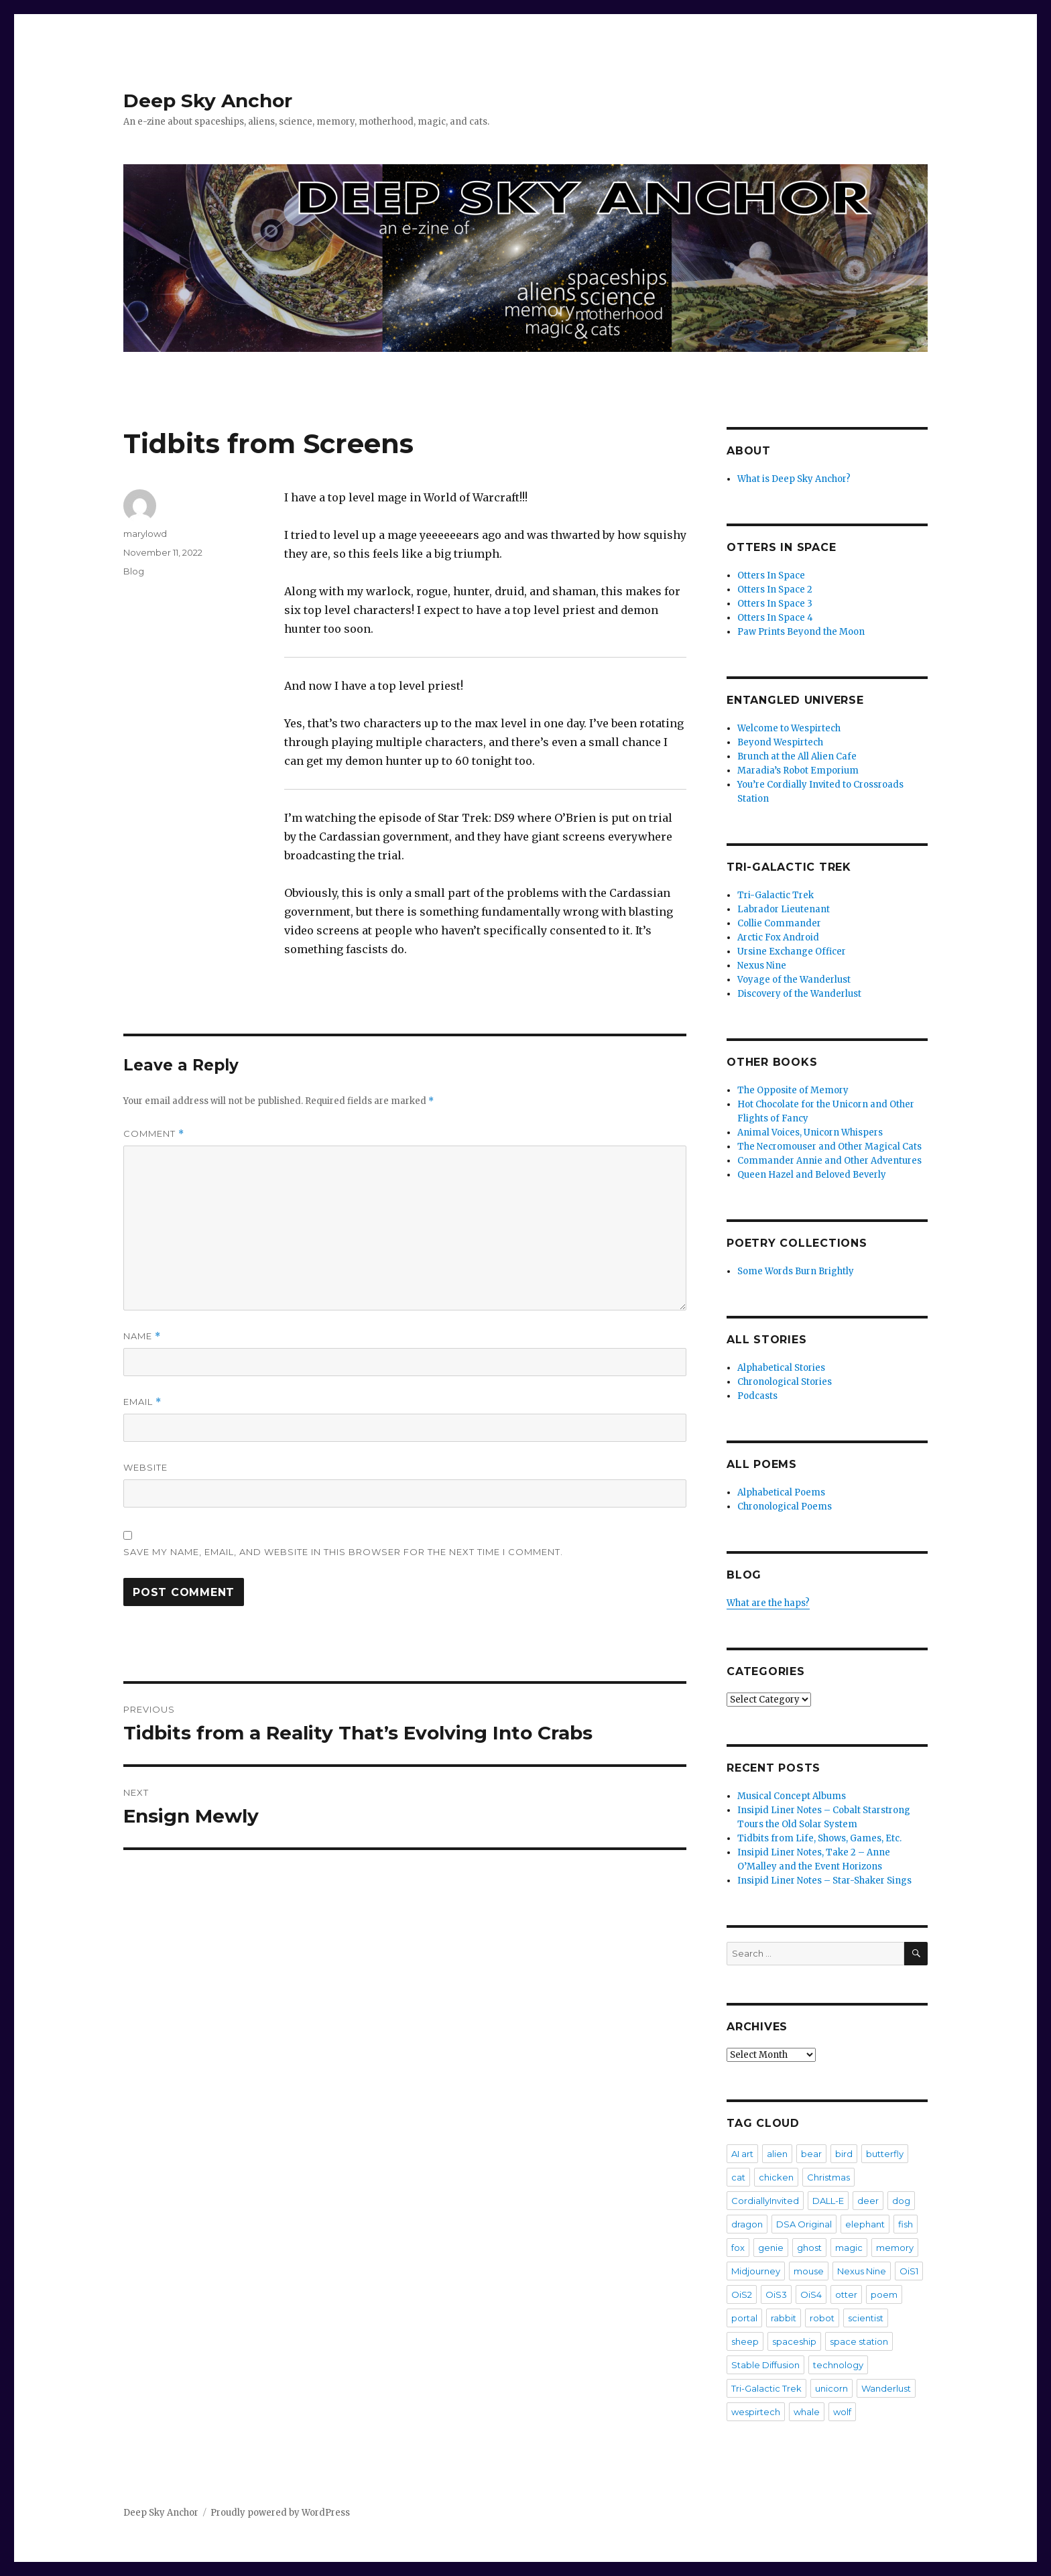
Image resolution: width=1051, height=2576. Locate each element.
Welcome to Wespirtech (789, 728)
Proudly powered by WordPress (280, 2512)
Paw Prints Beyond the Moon (801, 631)
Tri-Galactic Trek (775, 895)
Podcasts (757, 1396)
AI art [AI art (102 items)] (742, 2153)
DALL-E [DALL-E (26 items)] (828, 2200)
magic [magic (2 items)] (849, 2247)
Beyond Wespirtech (780, 742)
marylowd (145, 533)
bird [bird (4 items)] (844, 2153)
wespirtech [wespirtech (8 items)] (755, 2411)
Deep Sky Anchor (207, 100)
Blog (133, 571)
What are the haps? (768, 1603)
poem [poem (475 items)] (884, 2294)
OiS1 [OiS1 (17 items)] (909, 2271)
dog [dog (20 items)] (901, 2200)
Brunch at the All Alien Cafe (797, 756)
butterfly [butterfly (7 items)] (885, 2153)
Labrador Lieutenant (783, 909)
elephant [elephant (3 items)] (865, 2224)
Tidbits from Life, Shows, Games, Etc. (819, 1838)
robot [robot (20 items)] (822, 2318)
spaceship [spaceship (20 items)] (794, 2341)
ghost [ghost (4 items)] (809, 2247)
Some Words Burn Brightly (795, 1271)
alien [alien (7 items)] (777, 2153)
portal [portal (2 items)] (744, 2318)
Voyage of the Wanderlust (794, 979)
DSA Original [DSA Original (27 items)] (804, 2224)
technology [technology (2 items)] (838, 2364)
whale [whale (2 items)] (807, 2411)
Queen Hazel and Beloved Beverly (811, 1174)
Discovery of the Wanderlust (799, 993)
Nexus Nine (761, 965)
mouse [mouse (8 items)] (809, 2271)
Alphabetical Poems (781, 1492)
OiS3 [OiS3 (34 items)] (776, 2294)
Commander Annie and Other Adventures (829, 1160)
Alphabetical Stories (781, 1367)
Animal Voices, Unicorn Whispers (810, 1132)
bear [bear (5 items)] (811, 2153)
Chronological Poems (784, 1506)
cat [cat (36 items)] (738, 2177)
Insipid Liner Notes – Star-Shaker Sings (824, 1880)
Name (142, 1336)
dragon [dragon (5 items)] (747, 2224)
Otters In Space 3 (774, 603)
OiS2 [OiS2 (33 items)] (741, 2294)
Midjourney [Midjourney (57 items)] (755, 2271)
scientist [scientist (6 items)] (865, 2318)
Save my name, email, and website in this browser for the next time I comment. (343, 1551)
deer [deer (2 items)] (868, 2200)
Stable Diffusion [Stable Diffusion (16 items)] (765, 2364)
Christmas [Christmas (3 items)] (828, 2177)
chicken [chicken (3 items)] (776, 2177)
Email (142, 1402)
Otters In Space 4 (775, 617)
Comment (153, 1134)
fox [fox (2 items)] (738, 2247)
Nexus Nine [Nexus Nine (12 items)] (861, 2271)
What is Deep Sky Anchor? (794, 479)
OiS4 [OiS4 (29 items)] (811, 2294)
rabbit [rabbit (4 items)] (783, 2318)
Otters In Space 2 (774, 589)
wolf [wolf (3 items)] (842, 2411)
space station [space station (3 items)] (859, 2341)
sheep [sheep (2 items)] (745, 2341)
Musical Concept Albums (791, 1796)
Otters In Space (771, 575)
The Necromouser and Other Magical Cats (829, 1146)
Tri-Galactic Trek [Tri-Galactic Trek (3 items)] (766, 2388)
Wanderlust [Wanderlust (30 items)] (886, 2388)
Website (145, 1467)
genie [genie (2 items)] (771, 2247)
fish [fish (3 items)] (905, 2224)
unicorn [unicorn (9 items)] (831, 2388)
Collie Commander (779, 923)
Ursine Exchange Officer (791, 951)
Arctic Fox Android (778, 937)
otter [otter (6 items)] (846, 2294)
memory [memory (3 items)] (895, 2247)
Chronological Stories (784, 1382)
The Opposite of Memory (793, 1090)
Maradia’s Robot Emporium (798, 770)
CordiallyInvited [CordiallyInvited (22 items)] (765, 2200)
